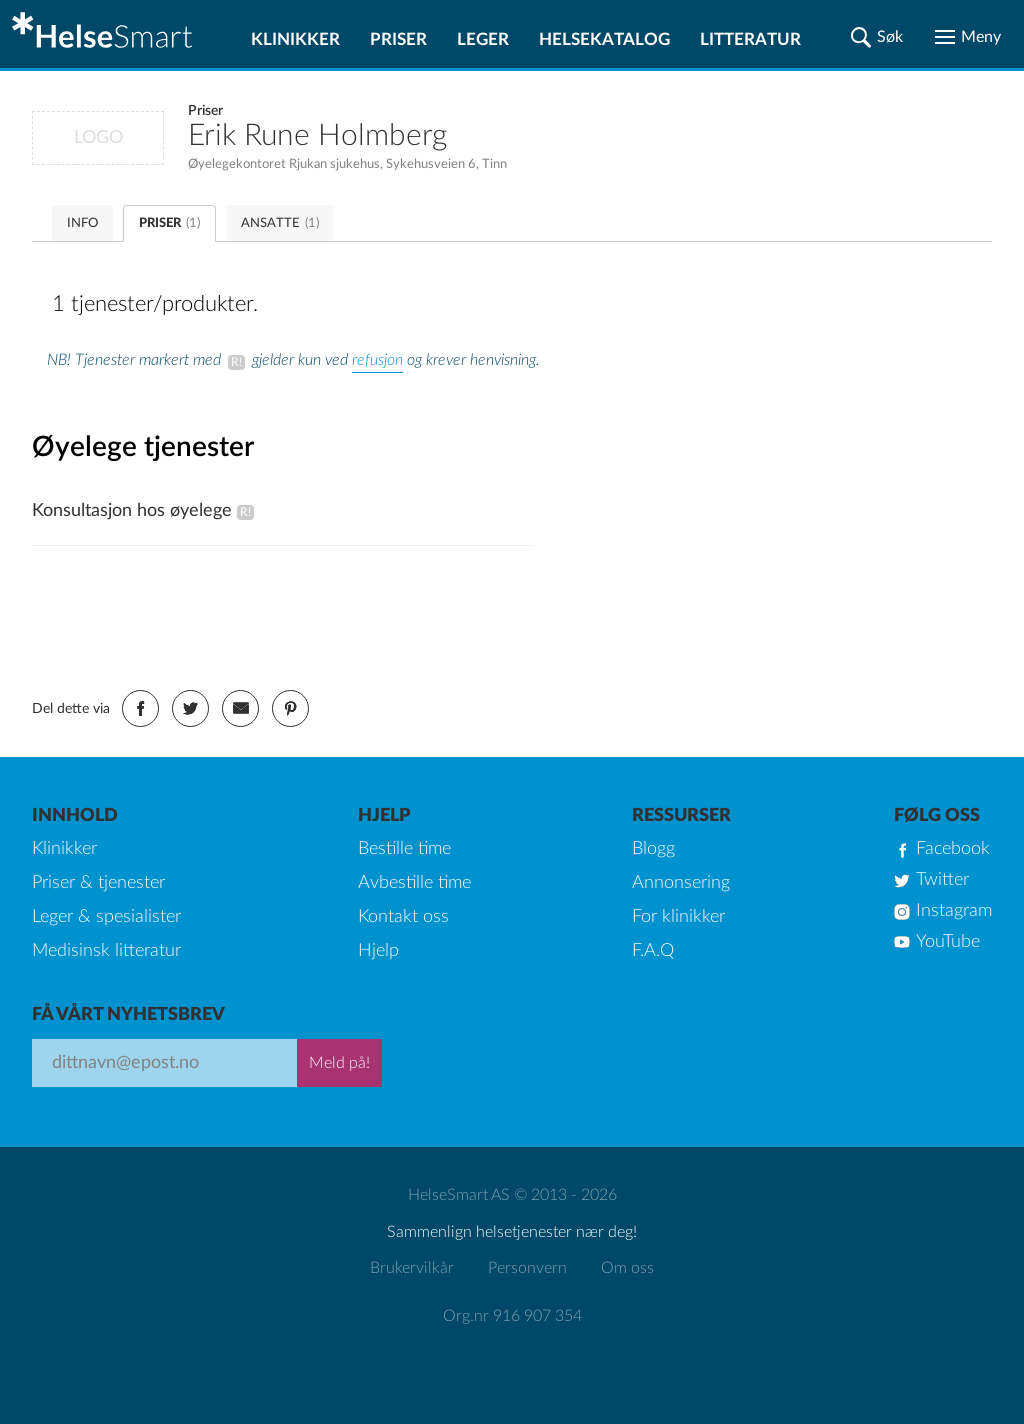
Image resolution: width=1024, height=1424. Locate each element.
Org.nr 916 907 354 (512, 1316)
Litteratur (750, 39)
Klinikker (295, 39)
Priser (398, 39)
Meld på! (339, 1063)
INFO (82, 223)
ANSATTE (280, 223)
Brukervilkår (412, 1268)
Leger (483, 39)
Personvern (527, 1268)
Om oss (627, 1268)
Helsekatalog (604, 39)
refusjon (377, 360)
